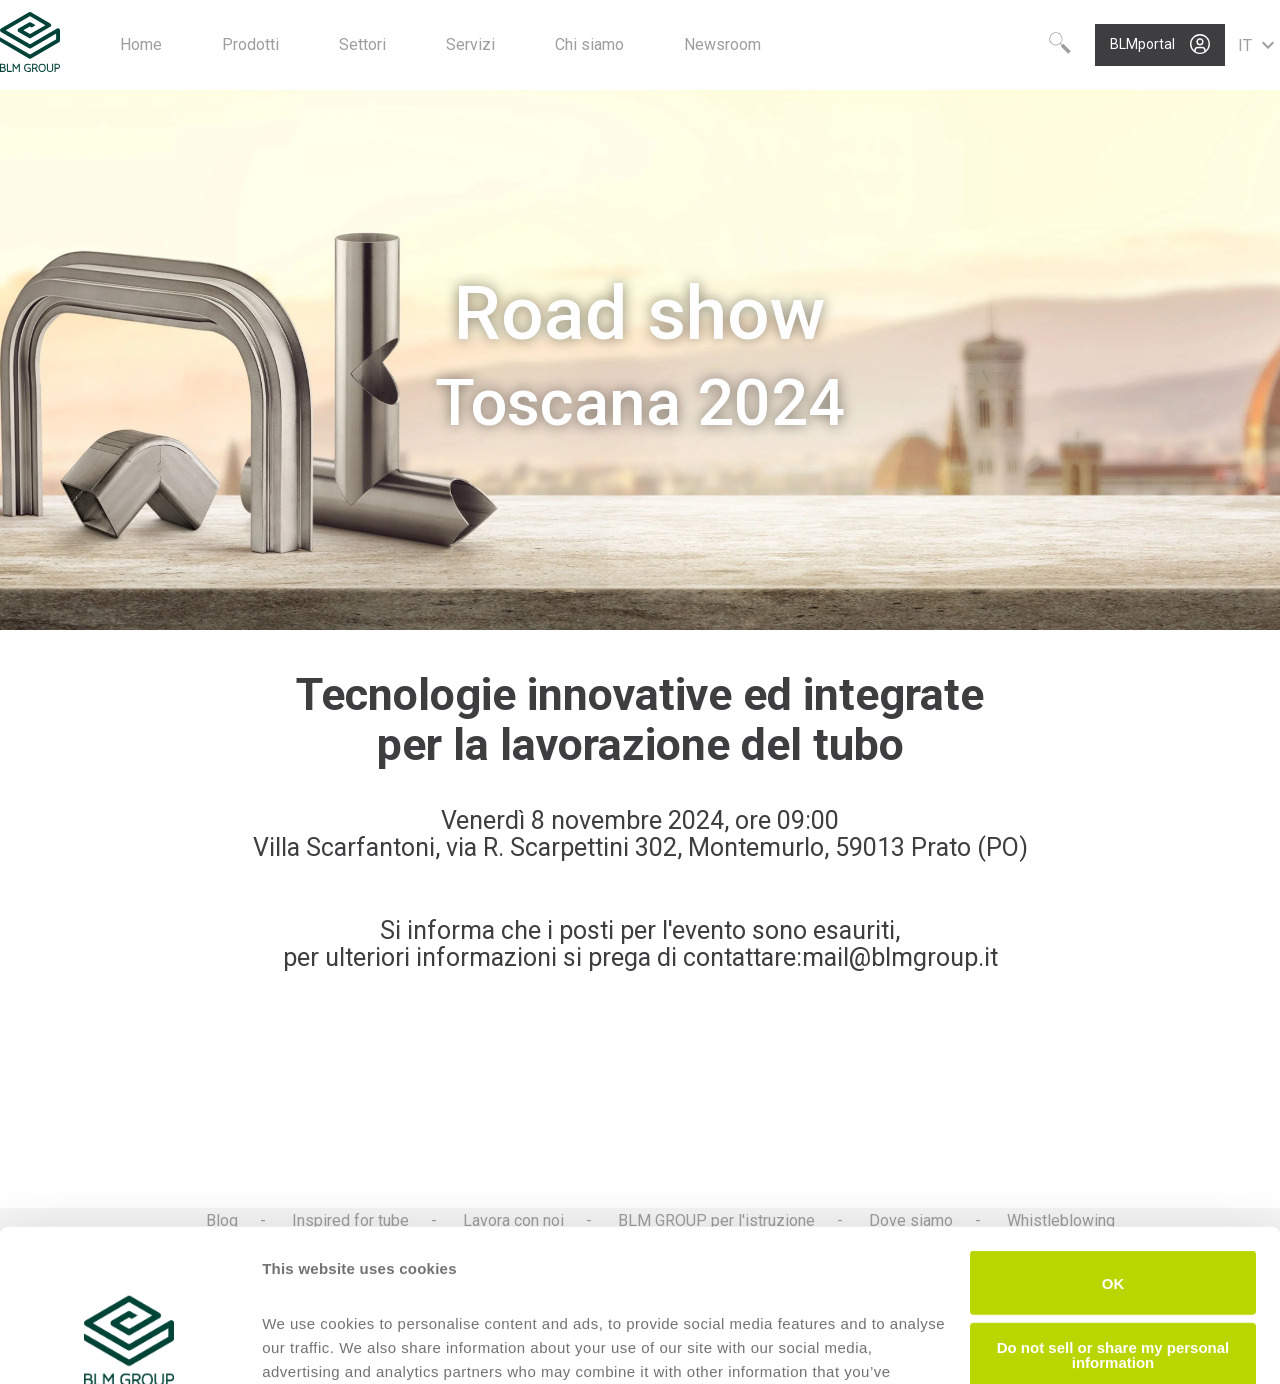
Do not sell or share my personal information (1113, 1224)
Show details (308, 1344)
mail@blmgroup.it (900, 957)
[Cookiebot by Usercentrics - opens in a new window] (129, 1345)
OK (1113, 1152)
